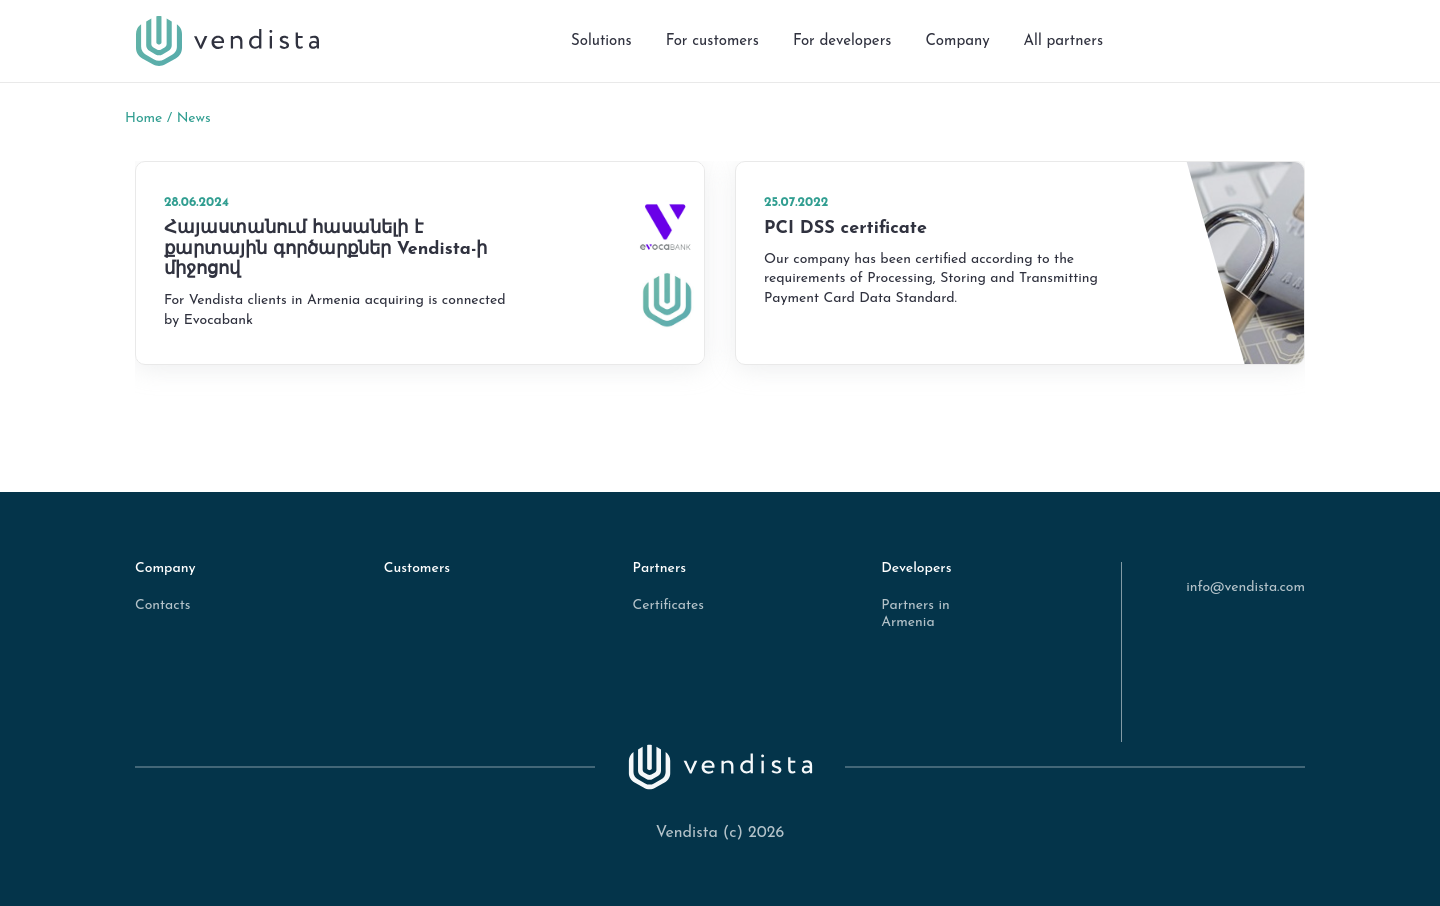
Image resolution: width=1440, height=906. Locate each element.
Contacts (162, 605)
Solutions (601, 41)
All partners (1063, 41)
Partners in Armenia (915, 614)
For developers (842, 41)
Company (957, 41)
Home (143, 118)
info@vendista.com (1245, 587)
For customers (712, 41)
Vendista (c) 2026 (720, 833)
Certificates (668, 605)
